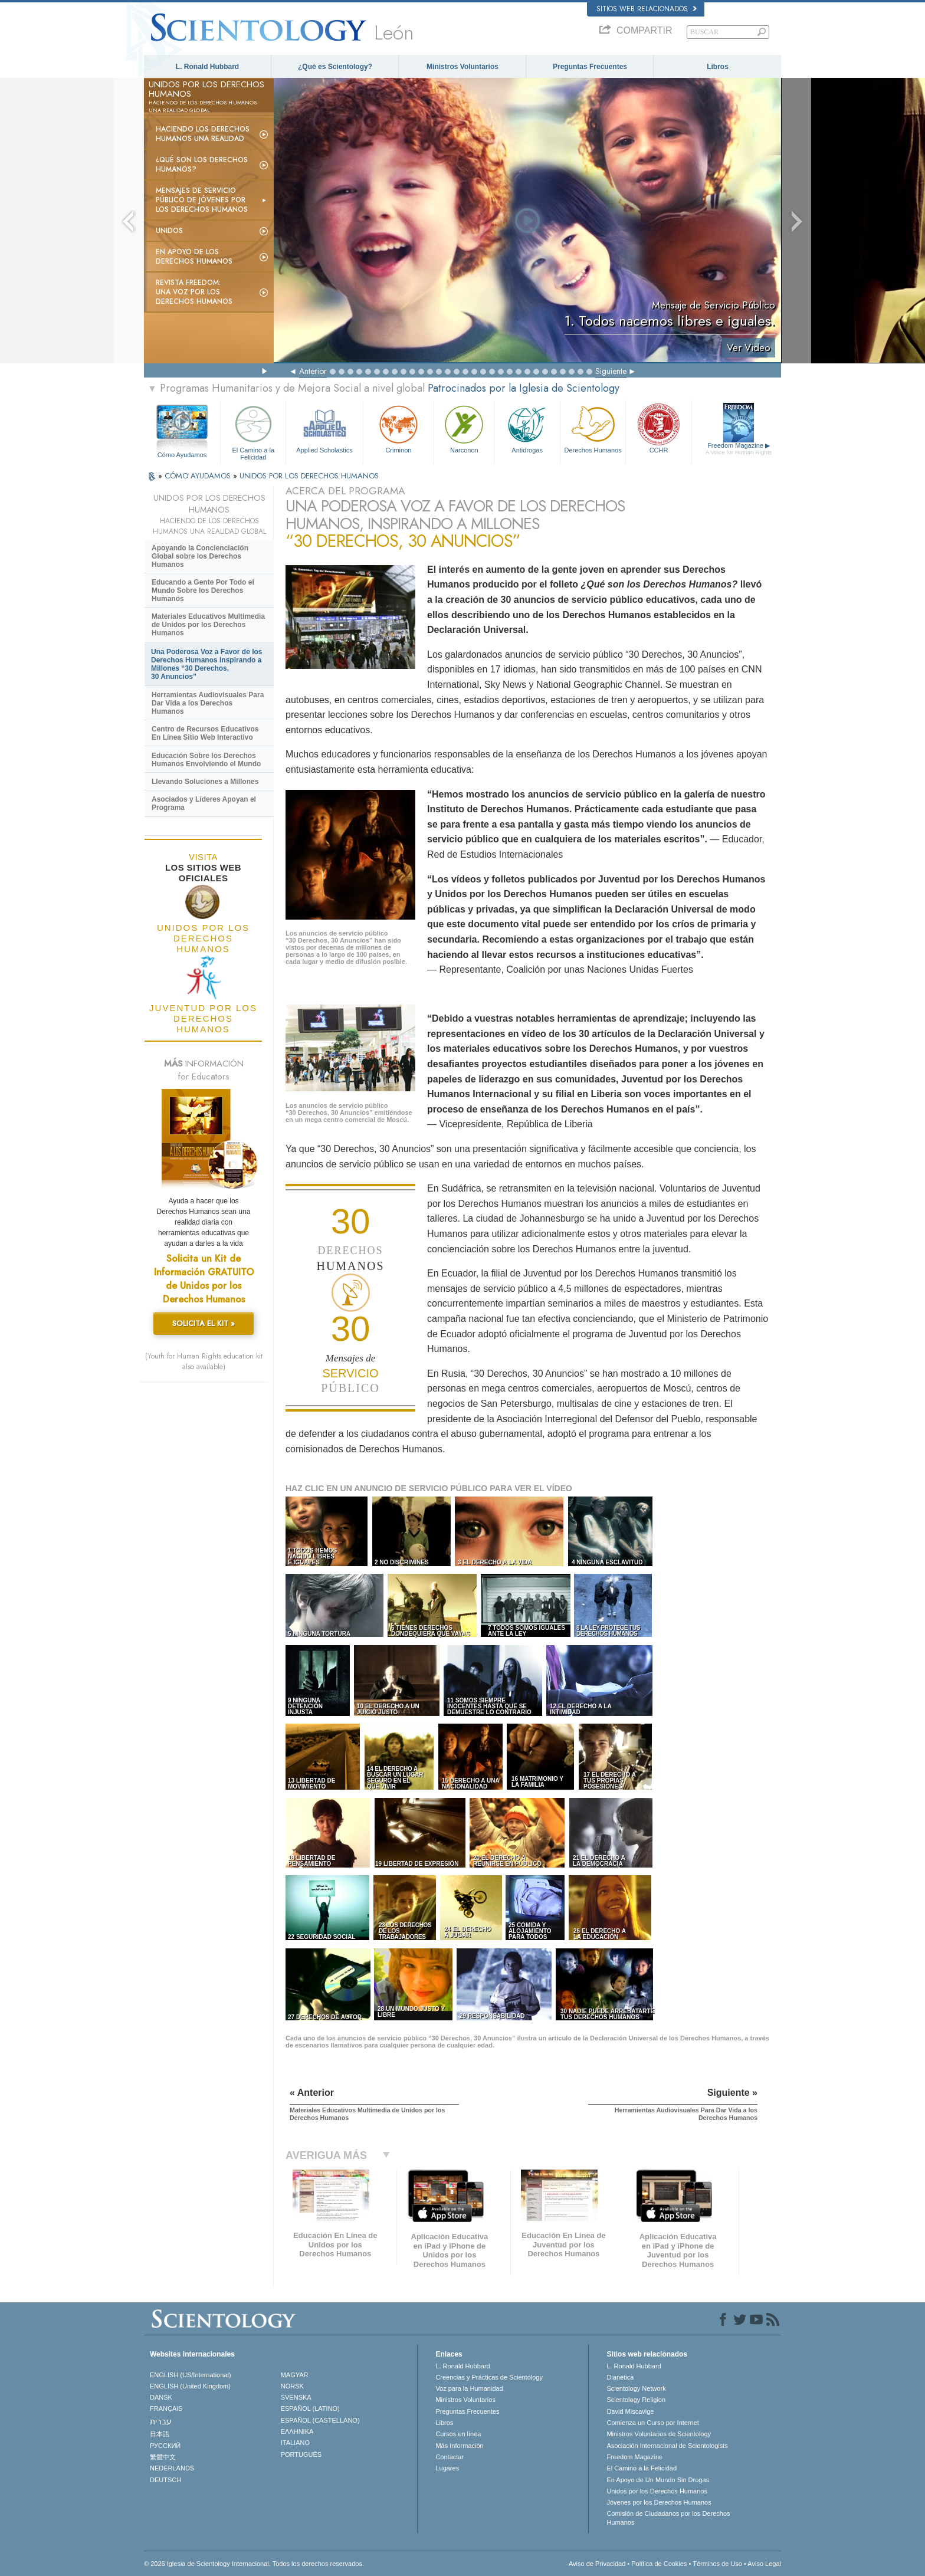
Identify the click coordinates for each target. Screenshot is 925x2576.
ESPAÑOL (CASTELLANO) (320, 2420)
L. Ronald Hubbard (207, 67)
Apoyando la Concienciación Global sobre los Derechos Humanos (200, 556)
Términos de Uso (717, 2563)
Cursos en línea (458, 2433)
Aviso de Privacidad (597, 2563)
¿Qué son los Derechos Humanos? (202, 165)
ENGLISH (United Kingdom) (190, 2386)
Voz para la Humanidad (469, 2388)
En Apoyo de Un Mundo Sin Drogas (657, 2479)
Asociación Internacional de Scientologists (666, 2445)
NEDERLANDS (172, 2468)
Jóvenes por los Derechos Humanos (658, 2502)
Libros (718, 67)
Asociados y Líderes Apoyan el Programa (204, 803)
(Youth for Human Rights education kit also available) (204, 1361)
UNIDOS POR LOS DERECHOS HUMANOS (309, 475)
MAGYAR (295, 2374)
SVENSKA (296, 2397)
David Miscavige (630, 2411)
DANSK (161, 2397)
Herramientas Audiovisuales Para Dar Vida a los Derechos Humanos (208, 703)
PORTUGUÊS (301, 2454)
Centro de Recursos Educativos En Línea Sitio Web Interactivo (205, 733)
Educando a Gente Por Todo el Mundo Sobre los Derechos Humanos (203, 590)
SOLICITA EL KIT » (203, 1323)
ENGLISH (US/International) (190, 2374)
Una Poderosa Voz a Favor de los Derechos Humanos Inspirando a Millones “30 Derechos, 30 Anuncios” (207, 664)
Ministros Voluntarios (462, 67)
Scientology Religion (635, 2399)
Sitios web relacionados (646, 9)
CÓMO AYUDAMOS (199, 475)
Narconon (464, 428)
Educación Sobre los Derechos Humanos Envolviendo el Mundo (206, 760)
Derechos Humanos (592, 428)
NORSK (292, 2386)
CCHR (658, 428)
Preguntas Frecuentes (590, 67)
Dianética (620, 2377)
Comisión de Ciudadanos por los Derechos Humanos (668, 2517)
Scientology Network (635, 2388)
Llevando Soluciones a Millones (205, 781)
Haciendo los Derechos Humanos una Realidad (203, 134)
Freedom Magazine (739, 449)
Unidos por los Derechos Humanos (656, 2491)
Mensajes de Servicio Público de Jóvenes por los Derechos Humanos (202, 200)
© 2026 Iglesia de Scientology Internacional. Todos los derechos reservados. (254, 2563)
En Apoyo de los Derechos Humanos (194, 257)
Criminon (398, 428)
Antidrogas (526, 428)
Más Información (459, 2445)
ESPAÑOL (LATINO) (310, 2408)
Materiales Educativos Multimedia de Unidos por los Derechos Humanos (208, 624)
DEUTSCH (165, 2479)
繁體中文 (163, 2456)
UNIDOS (169, 230)
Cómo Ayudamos (182, 454)
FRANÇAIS (166, 2408)
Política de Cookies (659, 2563)
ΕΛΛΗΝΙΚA (297, 2431)
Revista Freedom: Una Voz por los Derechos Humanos (194, 292)
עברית (161, 2421)
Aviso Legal (764, 2563)
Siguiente (610, 371)
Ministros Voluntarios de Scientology (658, 2433)
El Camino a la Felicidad (253, 431)
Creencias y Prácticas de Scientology (489, 2377)
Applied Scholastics (324, 428)
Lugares (447, 2468)
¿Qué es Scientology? (335, 67)
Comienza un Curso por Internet (652, 2422)
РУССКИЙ (165, 2445)
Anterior (313, 371)
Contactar (449, 2456)
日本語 (159, 2433)
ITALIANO (295, 2442)
